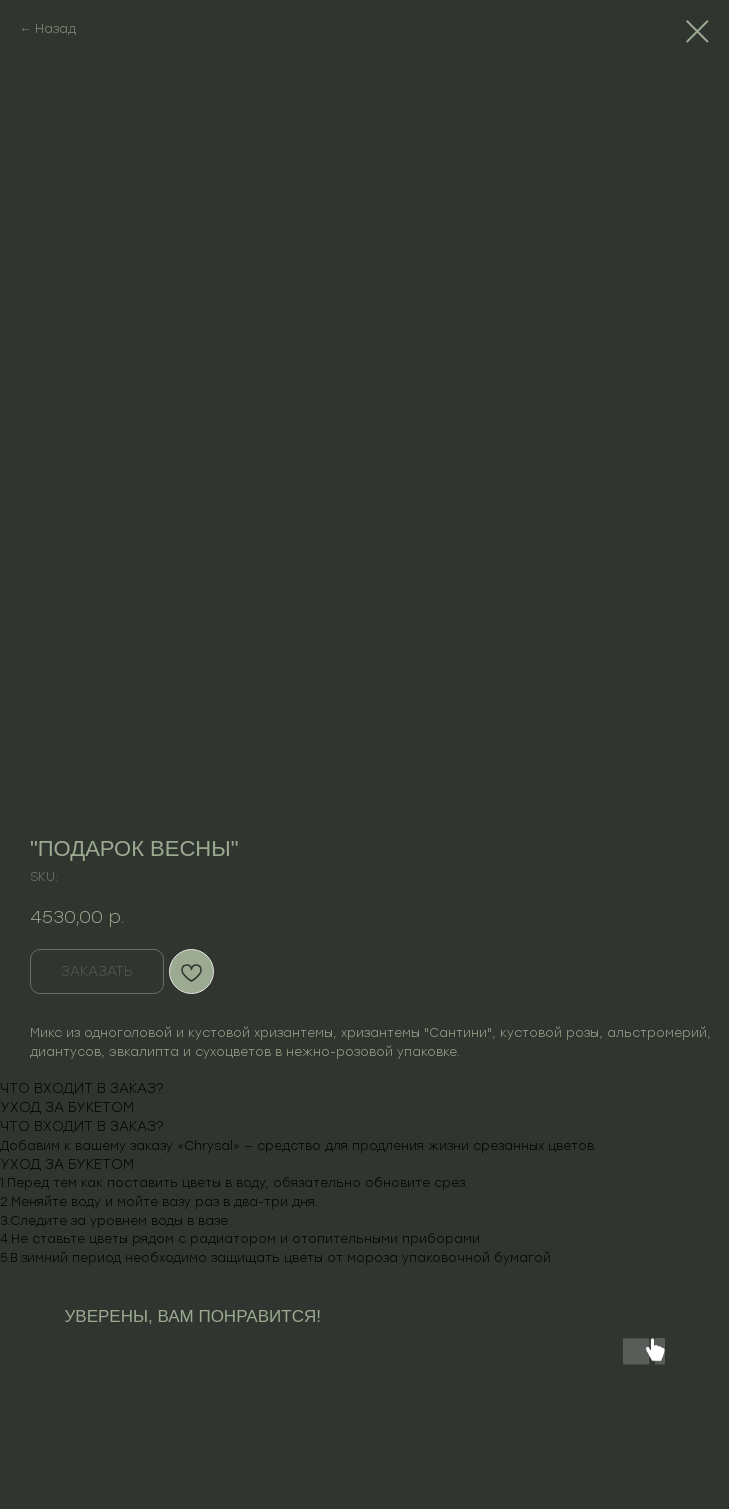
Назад (55, 29)
